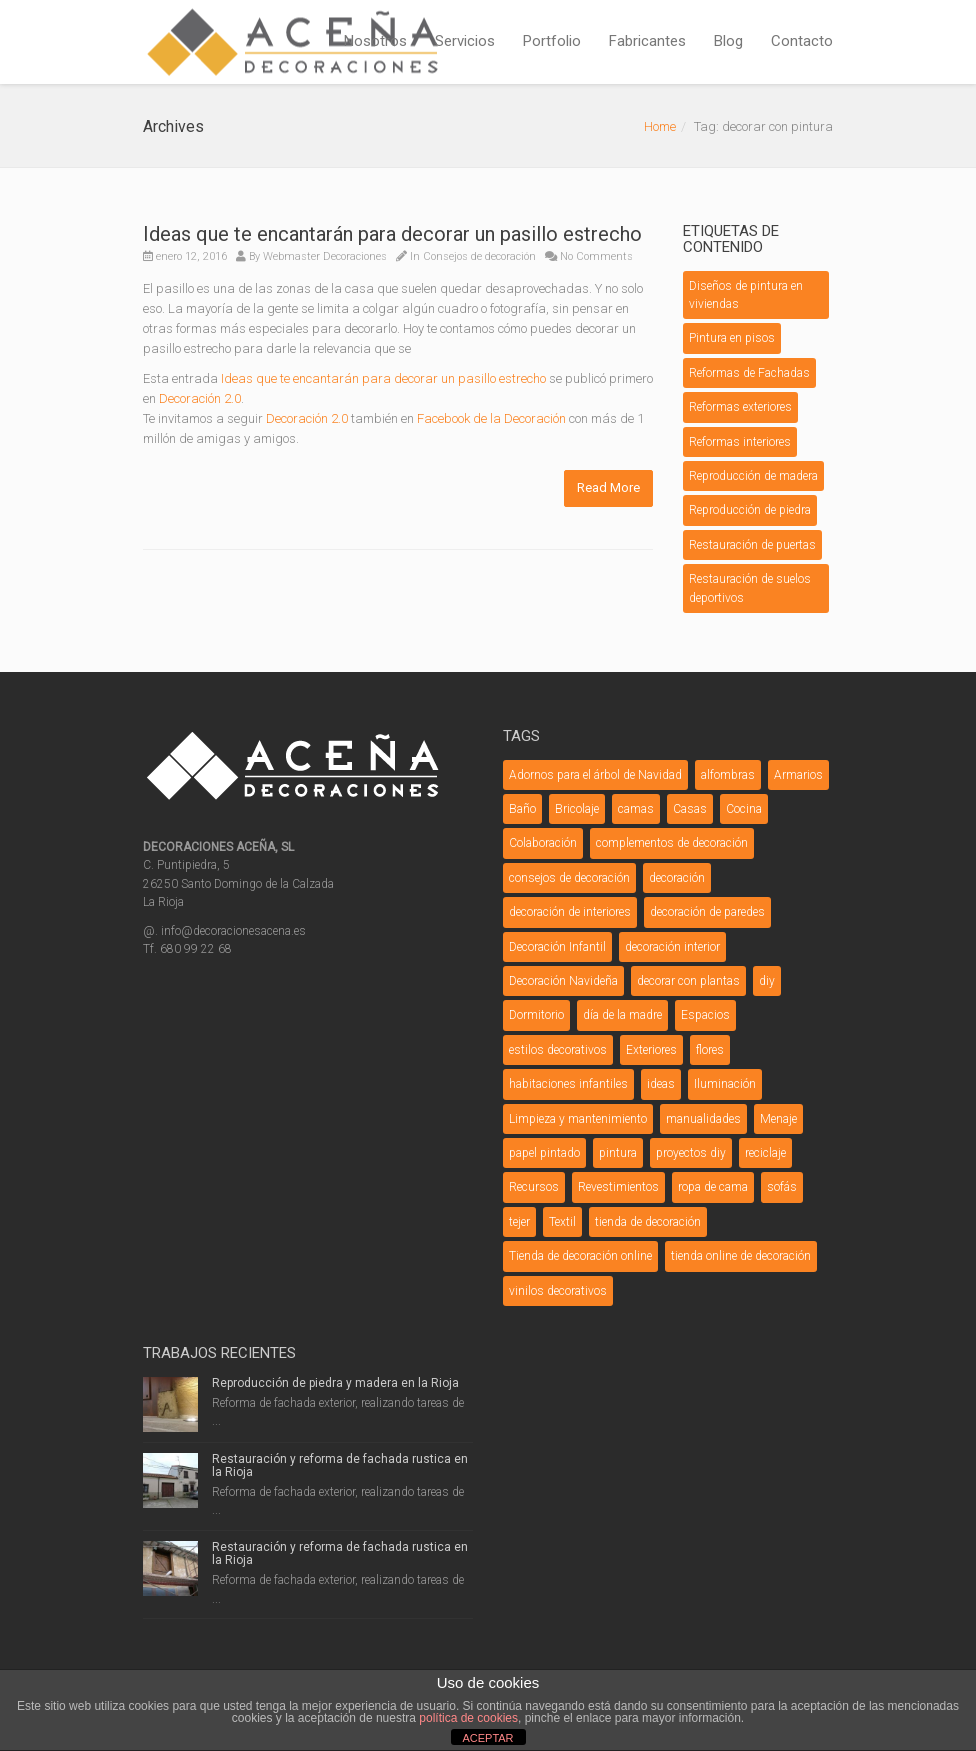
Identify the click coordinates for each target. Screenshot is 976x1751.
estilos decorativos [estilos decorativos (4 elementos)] (558, 1050)
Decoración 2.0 (200, 398)
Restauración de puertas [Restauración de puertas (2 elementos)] (752, 545)
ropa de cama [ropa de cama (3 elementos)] (713, 1187)
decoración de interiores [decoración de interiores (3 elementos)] (570, 912)
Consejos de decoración (479, 256)
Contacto (802, 41)
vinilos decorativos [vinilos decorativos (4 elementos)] (558, 1291)
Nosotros (375, 41)
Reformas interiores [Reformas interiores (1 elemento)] (740, 442)
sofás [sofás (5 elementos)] (782, 1187)
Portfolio (552, 41)
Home (660, 126)
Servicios (465, 41)
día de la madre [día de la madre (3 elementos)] (622, 1015)
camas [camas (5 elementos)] (636, 809)
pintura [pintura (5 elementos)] (618, 1153)
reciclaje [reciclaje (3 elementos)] (765, 1153)
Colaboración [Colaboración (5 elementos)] (543, 843)
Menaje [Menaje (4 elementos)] (778, 1119)
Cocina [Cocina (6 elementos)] (744, 809)
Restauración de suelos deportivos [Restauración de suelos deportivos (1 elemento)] (750, 588)
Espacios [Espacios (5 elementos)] (705, 1015)
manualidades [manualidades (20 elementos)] (703, 1119)
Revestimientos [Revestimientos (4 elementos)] (618, 1187)
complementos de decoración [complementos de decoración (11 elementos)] (672, 843)
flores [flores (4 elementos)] (710, 1050)
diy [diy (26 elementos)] (767, 981)
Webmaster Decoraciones (325, 256)
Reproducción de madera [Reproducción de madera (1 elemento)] (753, 476)
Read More (608, 487)
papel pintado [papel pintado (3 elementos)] (544, 1153)
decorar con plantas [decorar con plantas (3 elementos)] (688, 981)
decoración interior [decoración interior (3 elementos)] (672, 947)
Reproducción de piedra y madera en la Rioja (335, 1383)
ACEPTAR (487, 1738)
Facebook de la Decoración (491, 418)
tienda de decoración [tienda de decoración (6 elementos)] (648, 1222)
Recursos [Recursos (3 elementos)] (534, 1187)
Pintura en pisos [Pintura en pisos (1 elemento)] (732, 338)
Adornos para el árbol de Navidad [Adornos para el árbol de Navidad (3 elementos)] (595, 775)
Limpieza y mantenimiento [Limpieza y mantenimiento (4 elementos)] (578, 1119)
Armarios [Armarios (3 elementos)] (798, 775)
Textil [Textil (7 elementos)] (562, 1222)
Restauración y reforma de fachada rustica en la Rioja (340, 1465)
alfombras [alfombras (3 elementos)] (728, 775)
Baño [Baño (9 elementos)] (522, 809)
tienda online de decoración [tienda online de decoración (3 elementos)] (741, 1256)
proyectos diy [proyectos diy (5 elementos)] (691, 1153)
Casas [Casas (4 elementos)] (690, 809)
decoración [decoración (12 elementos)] (677, 878)
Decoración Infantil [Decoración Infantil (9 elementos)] (557, 947)
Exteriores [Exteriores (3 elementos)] (651, 1050)
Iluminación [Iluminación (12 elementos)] (725, 1084)
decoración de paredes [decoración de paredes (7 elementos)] (707, 912)
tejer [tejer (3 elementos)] (519, 1222)
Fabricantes (647, 41)
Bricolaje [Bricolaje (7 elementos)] (577, 809)
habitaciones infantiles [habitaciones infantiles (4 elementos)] (568, 1084)
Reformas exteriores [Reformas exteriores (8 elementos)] (740, 407)
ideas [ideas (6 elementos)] (661, 1084)
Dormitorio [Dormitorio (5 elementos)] (536, 1015)
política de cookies (468, 1718)
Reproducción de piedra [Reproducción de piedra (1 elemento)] (750, 510)
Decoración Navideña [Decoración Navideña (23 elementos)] (563, 981)
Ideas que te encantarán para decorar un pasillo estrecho (392, 234)
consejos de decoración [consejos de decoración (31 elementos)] (569, 878)
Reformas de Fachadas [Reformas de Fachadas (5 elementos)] (749, 373)
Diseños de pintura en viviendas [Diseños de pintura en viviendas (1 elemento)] (746, 295)
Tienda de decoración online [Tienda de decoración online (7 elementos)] (580, 1256)
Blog (728, 41)
